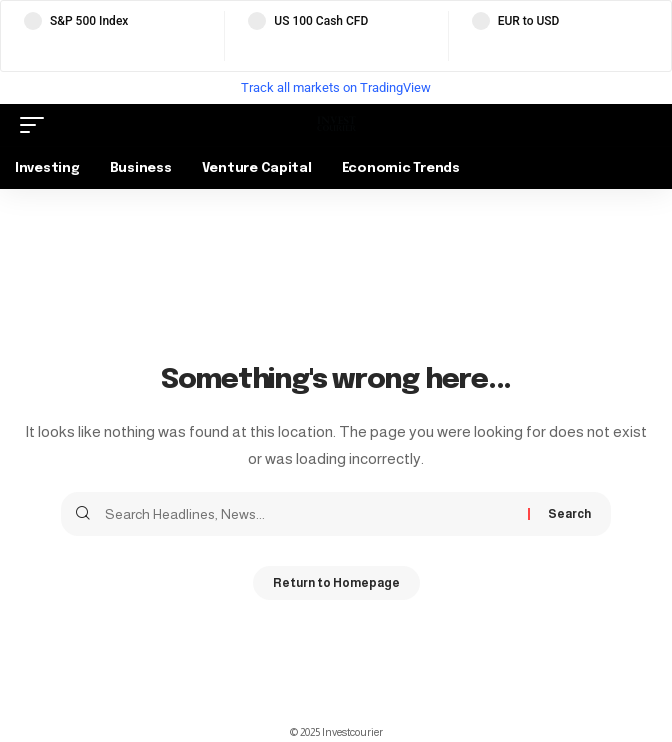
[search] (637, 125)
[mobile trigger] (37, 125)
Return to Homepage (336, 583)
